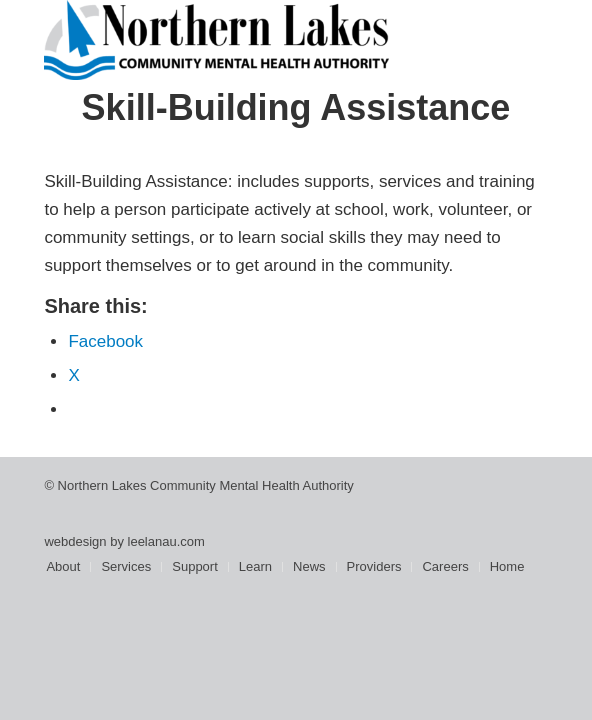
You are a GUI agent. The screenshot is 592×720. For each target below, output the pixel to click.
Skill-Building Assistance (296, 107)
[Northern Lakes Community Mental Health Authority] (245, 40)
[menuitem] (63, 567)
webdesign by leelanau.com (124, 541)
